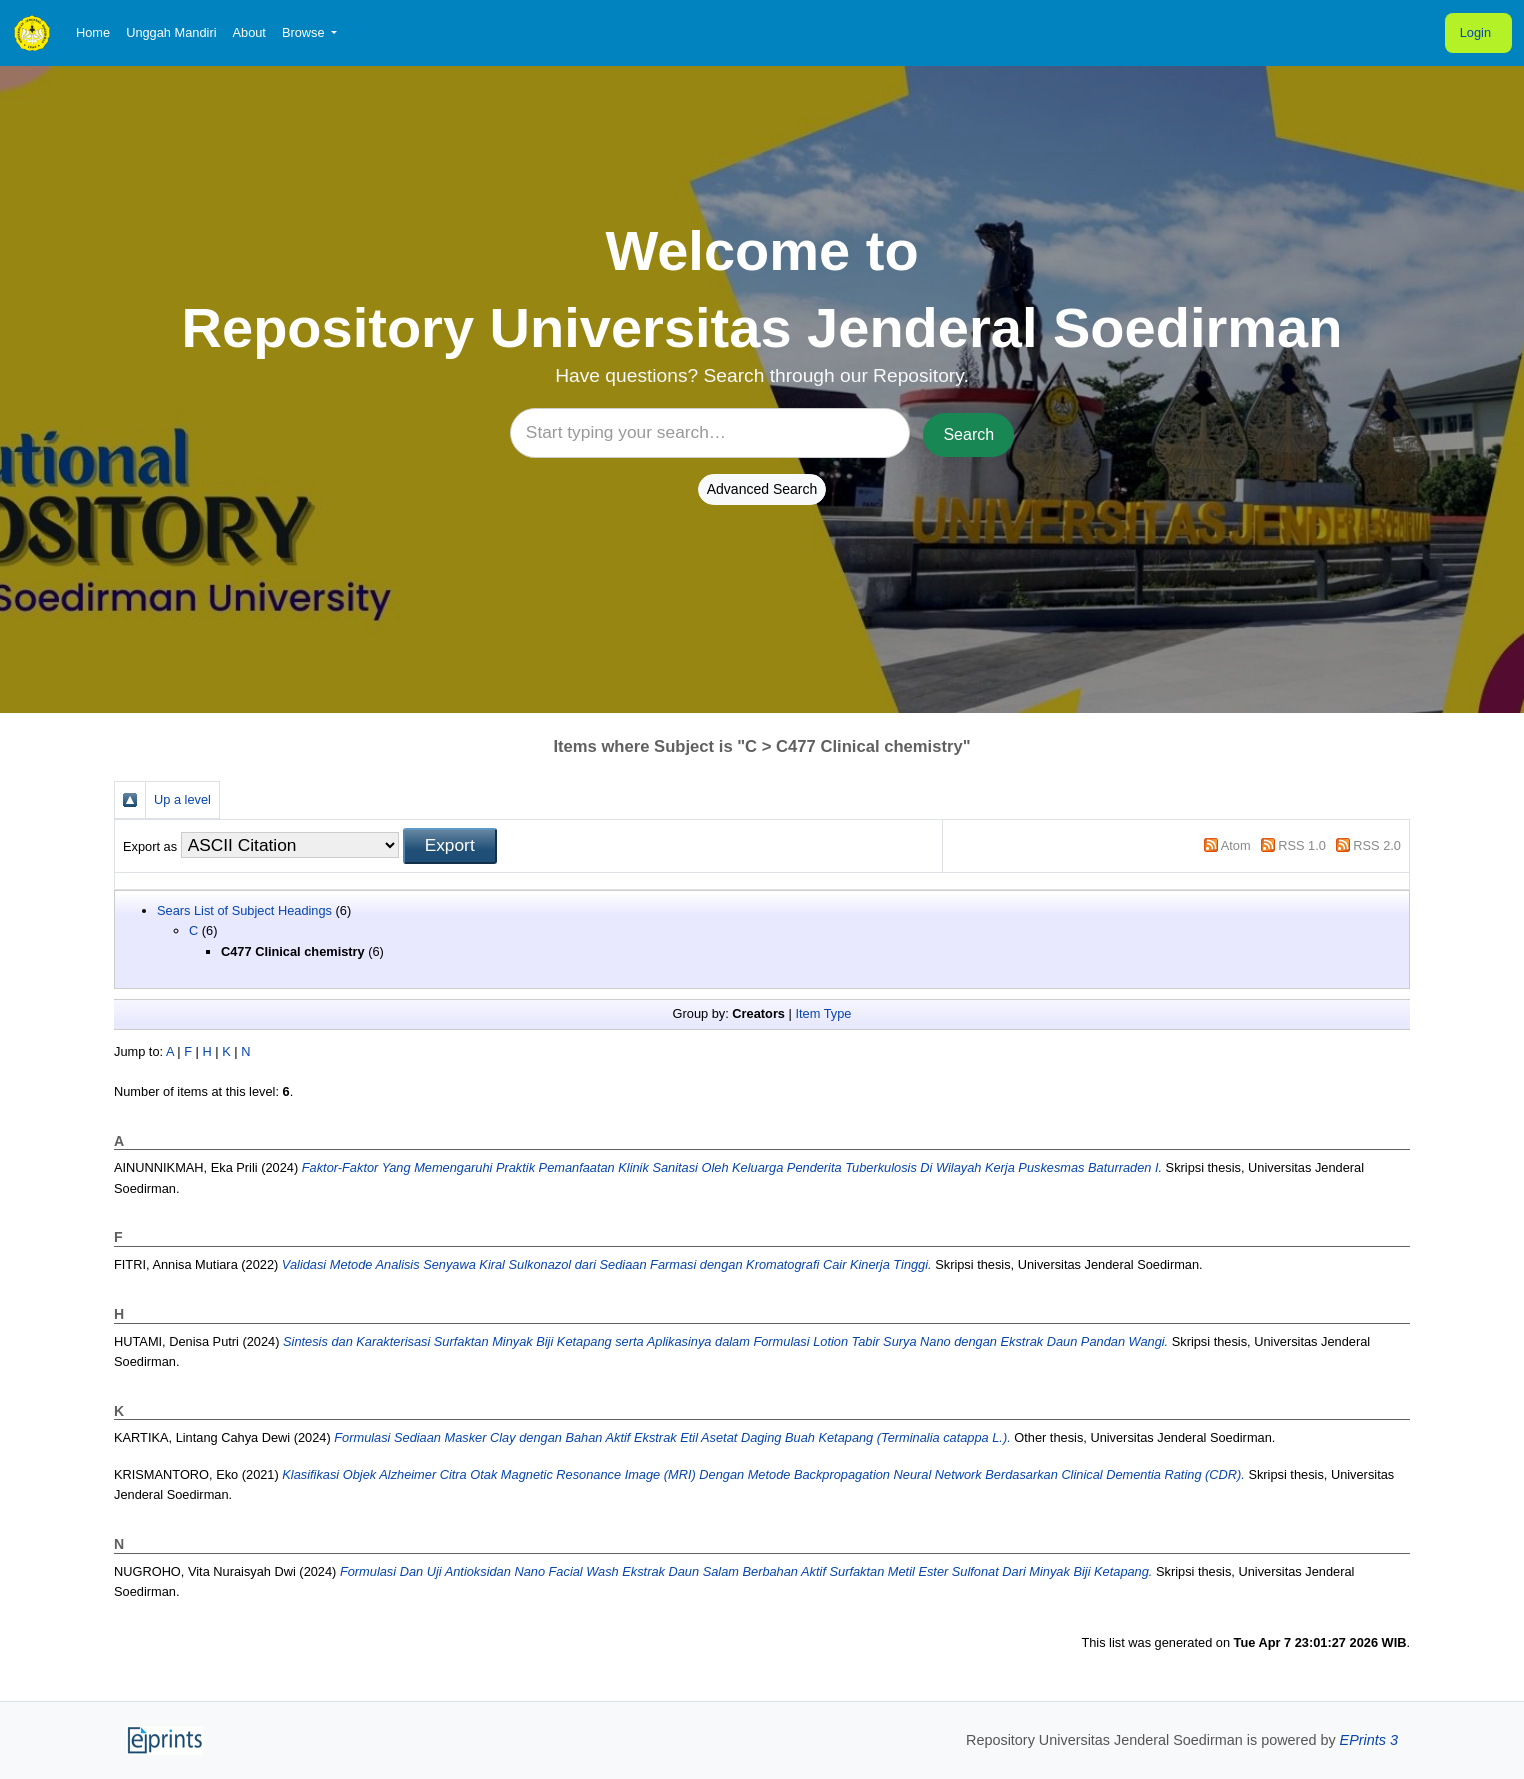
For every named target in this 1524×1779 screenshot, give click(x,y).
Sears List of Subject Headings (244, 910)
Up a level (182, 799)
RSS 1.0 (1302, 845)
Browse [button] (305, 32)
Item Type (823, 1013)
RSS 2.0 (1377, 845)
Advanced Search (762, 489)
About (248, 32)
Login (1475, 32)
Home (93, 32)
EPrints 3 (1369, 1740)
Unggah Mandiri (171, 32)
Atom (1236, 845)
